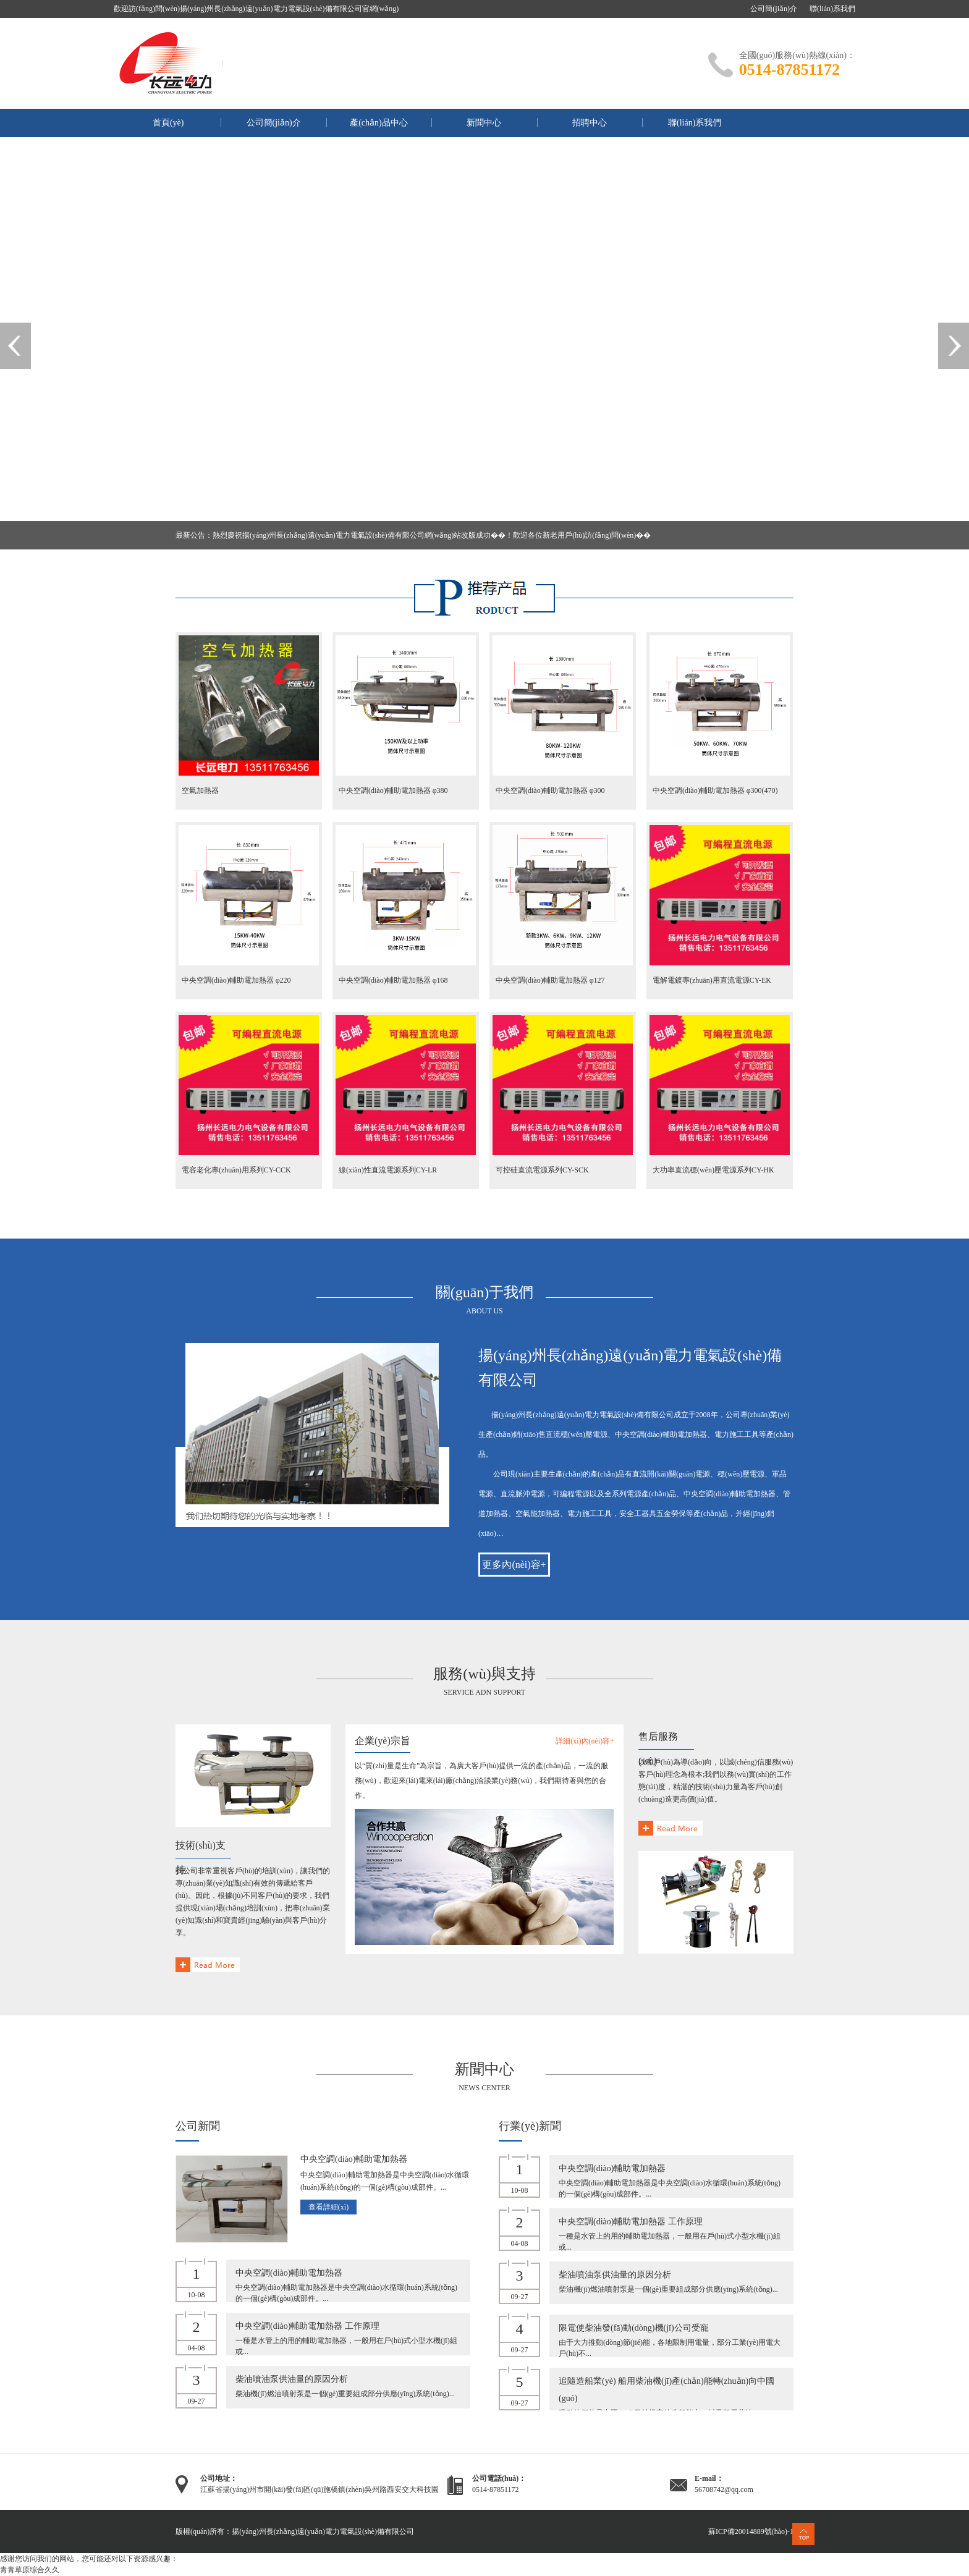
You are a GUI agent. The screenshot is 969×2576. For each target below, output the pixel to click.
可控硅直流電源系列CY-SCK (542, 1170)
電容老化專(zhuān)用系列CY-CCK (236, 1170)
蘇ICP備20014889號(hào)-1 (750, 2531)
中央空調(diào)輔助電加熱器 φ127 (550, 980)
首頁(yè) (168, 122)
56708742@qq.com (724, 2489)
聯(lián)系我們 (832, 8)
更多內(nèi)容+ (514, 1564)
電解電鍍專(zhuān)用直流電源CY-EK (712, 980)
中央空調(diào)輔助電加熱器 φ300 (550, 790)
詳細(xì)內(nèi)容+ (585, 1741)
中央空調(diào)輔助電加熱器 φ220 (236, 980)
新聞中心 (484, 122)
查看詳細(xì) (328, 2207)
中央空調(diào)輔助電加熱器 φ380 (393, 790)
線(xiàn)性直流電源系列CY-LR (388, 1170)
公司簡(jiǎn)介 (773, 8)
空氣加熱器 (200, 790)
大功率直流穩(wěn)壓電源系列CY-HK (713, 1170)
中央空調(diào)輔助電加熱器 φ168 (393, 980)
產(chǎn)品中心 (379, 122)
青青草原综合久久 (29, 2569)
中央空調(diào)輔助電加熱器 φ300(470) (715, 790)
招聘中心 (589, 122)
